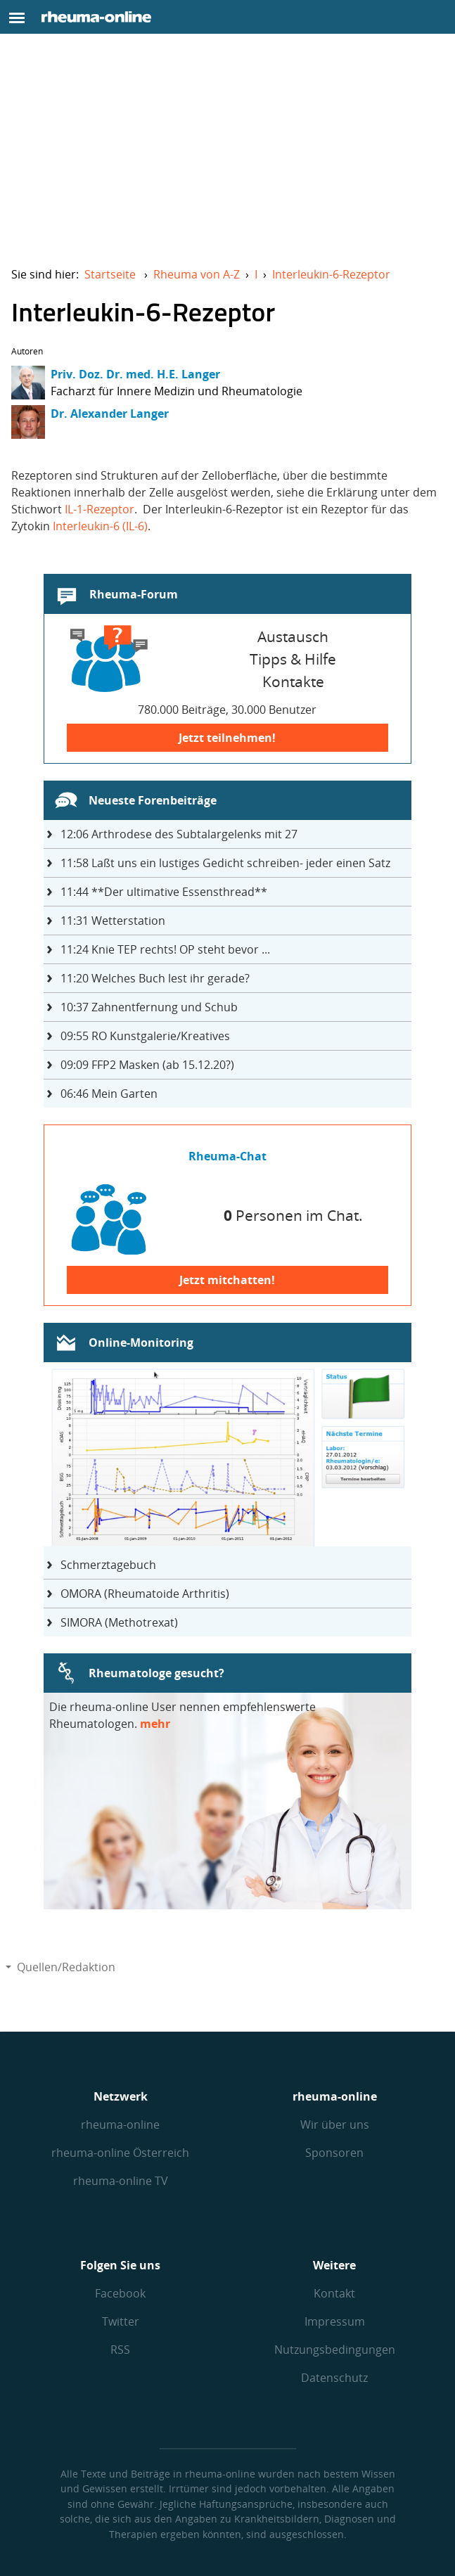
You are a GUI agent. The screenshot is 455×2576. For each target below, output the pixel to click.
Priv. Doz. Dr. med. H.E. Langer (135, 374)
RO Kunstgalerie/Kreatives (145, 1036)
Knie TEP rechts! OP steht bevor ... (165, 949)
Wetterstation (112, 920)
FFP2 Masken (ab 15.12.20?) (147, 1064)
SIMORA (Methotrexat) (119, 1622)
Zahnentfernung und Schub (149, 1007)
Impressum (335, 2321)
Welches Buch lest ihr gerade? (155, 978)
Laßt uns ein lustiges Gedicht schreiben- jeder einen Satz (225, 863)
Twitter (120, 2321)
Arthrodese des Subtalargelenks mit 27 (178, 834)
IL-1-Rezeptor (99, 509)
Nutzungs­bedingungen (334, 2349)
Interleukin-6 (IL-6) (100, 526)
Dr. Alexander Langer (110, 413)
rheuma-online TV (120, 2181)
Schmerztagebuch (108, 1564)
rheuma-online (120, 2124)
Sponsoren (334, 2152)
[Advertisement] (227, 149)
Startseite (110, 274)
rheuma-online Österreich (120, 2152)
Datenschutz (334, 2377)
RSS (120, 2349)
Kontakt (334, 2293)
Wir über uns (334, 2124)
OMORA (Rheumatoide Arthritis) (144, 1593)
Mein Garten (109, 1093)
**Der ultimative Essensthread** (163, 891)
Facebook (120, 2293)
